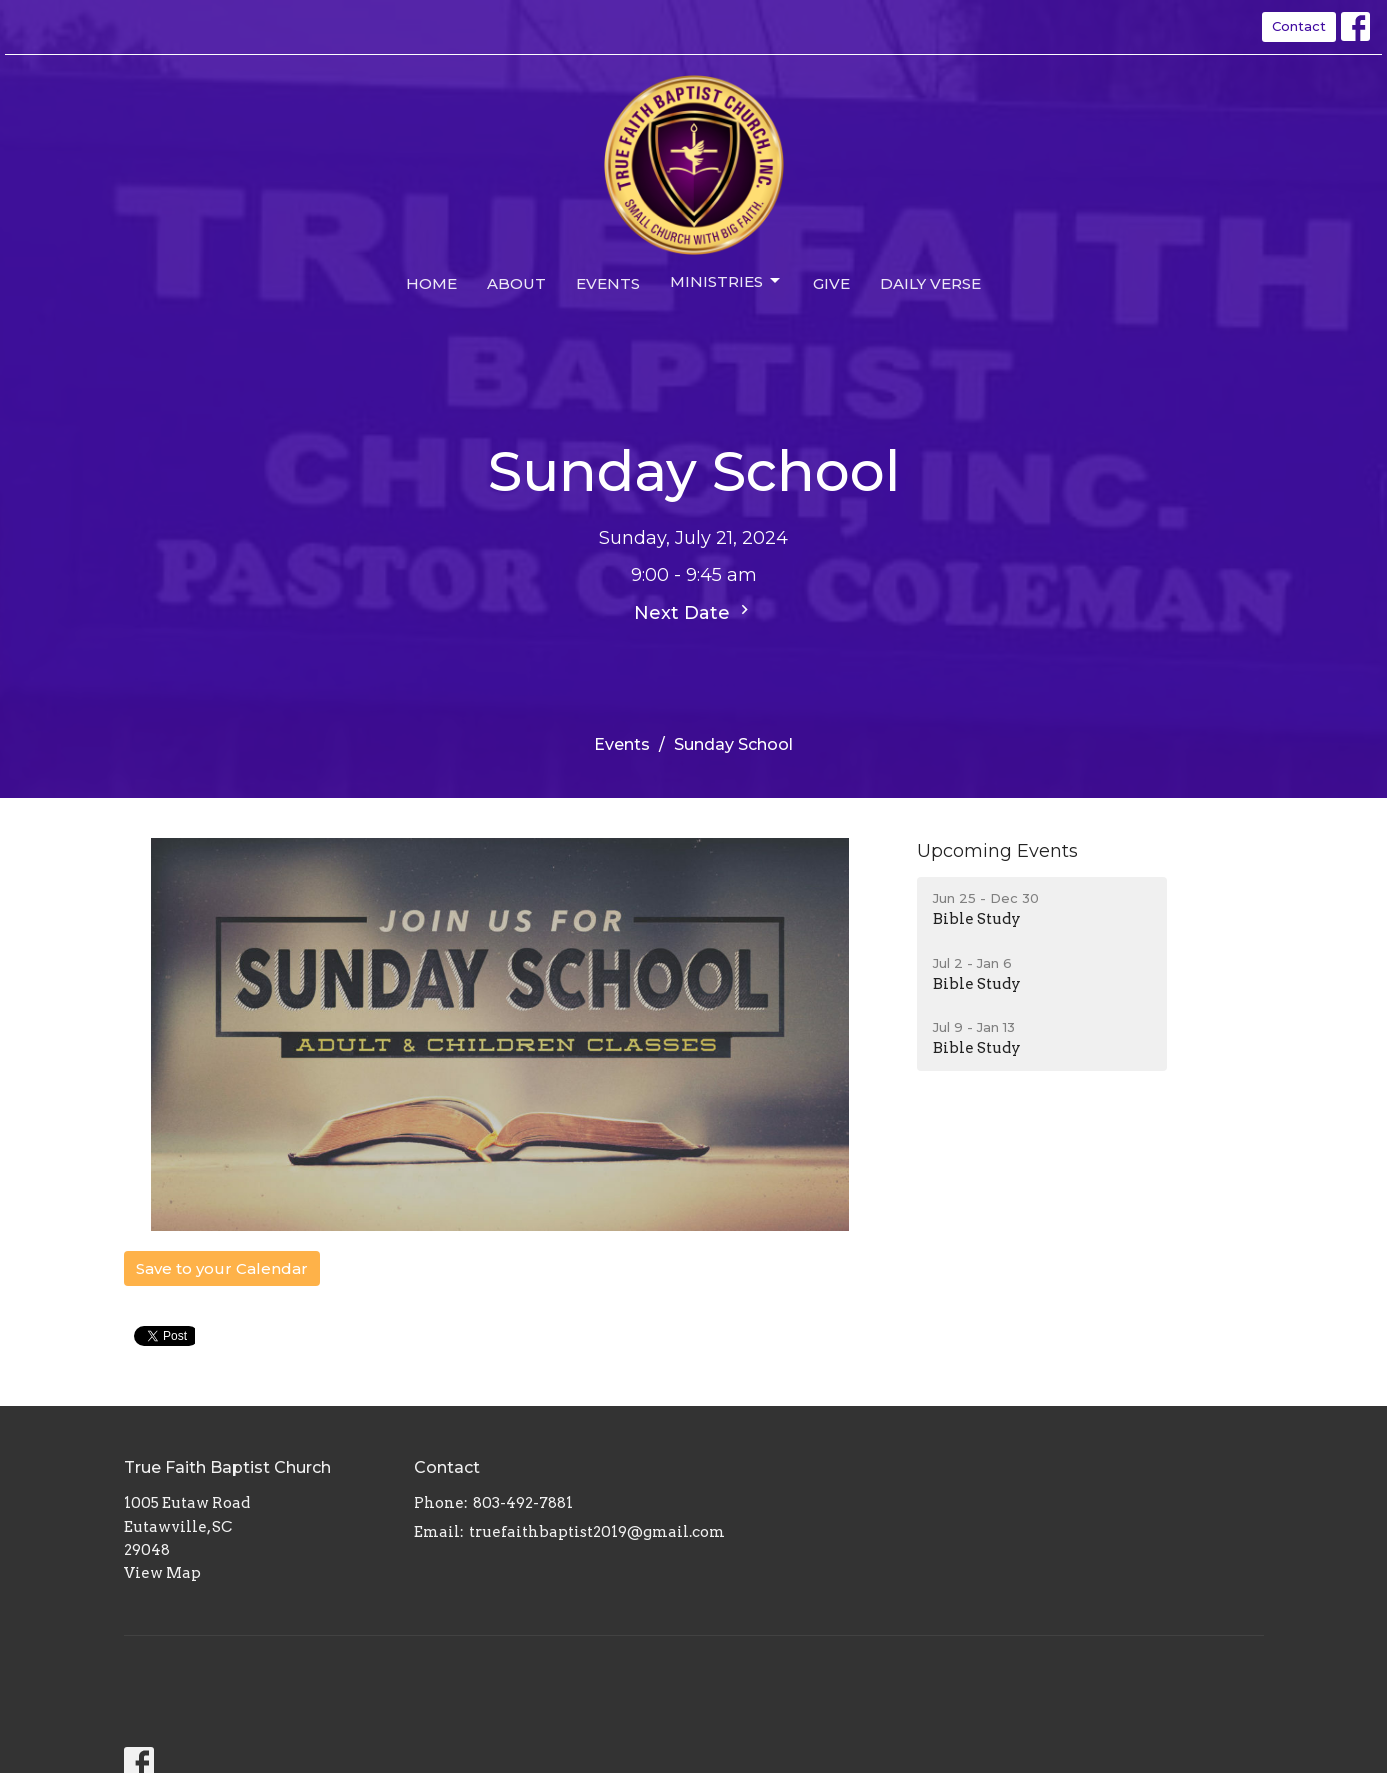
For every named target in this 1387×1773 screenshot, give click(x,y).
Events (608, 283)
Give (831, 283)
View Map (162, 1573)
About (516, 283)
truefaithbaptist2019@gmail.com (597, 1532)
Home (431, 283)
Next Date (694, 612)
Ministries (726, 281)
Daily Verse (930, 283)
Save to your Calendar (222, 1268)
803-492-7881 (523, 1503)
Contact (1299, 26)
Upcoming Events (997, 851)
